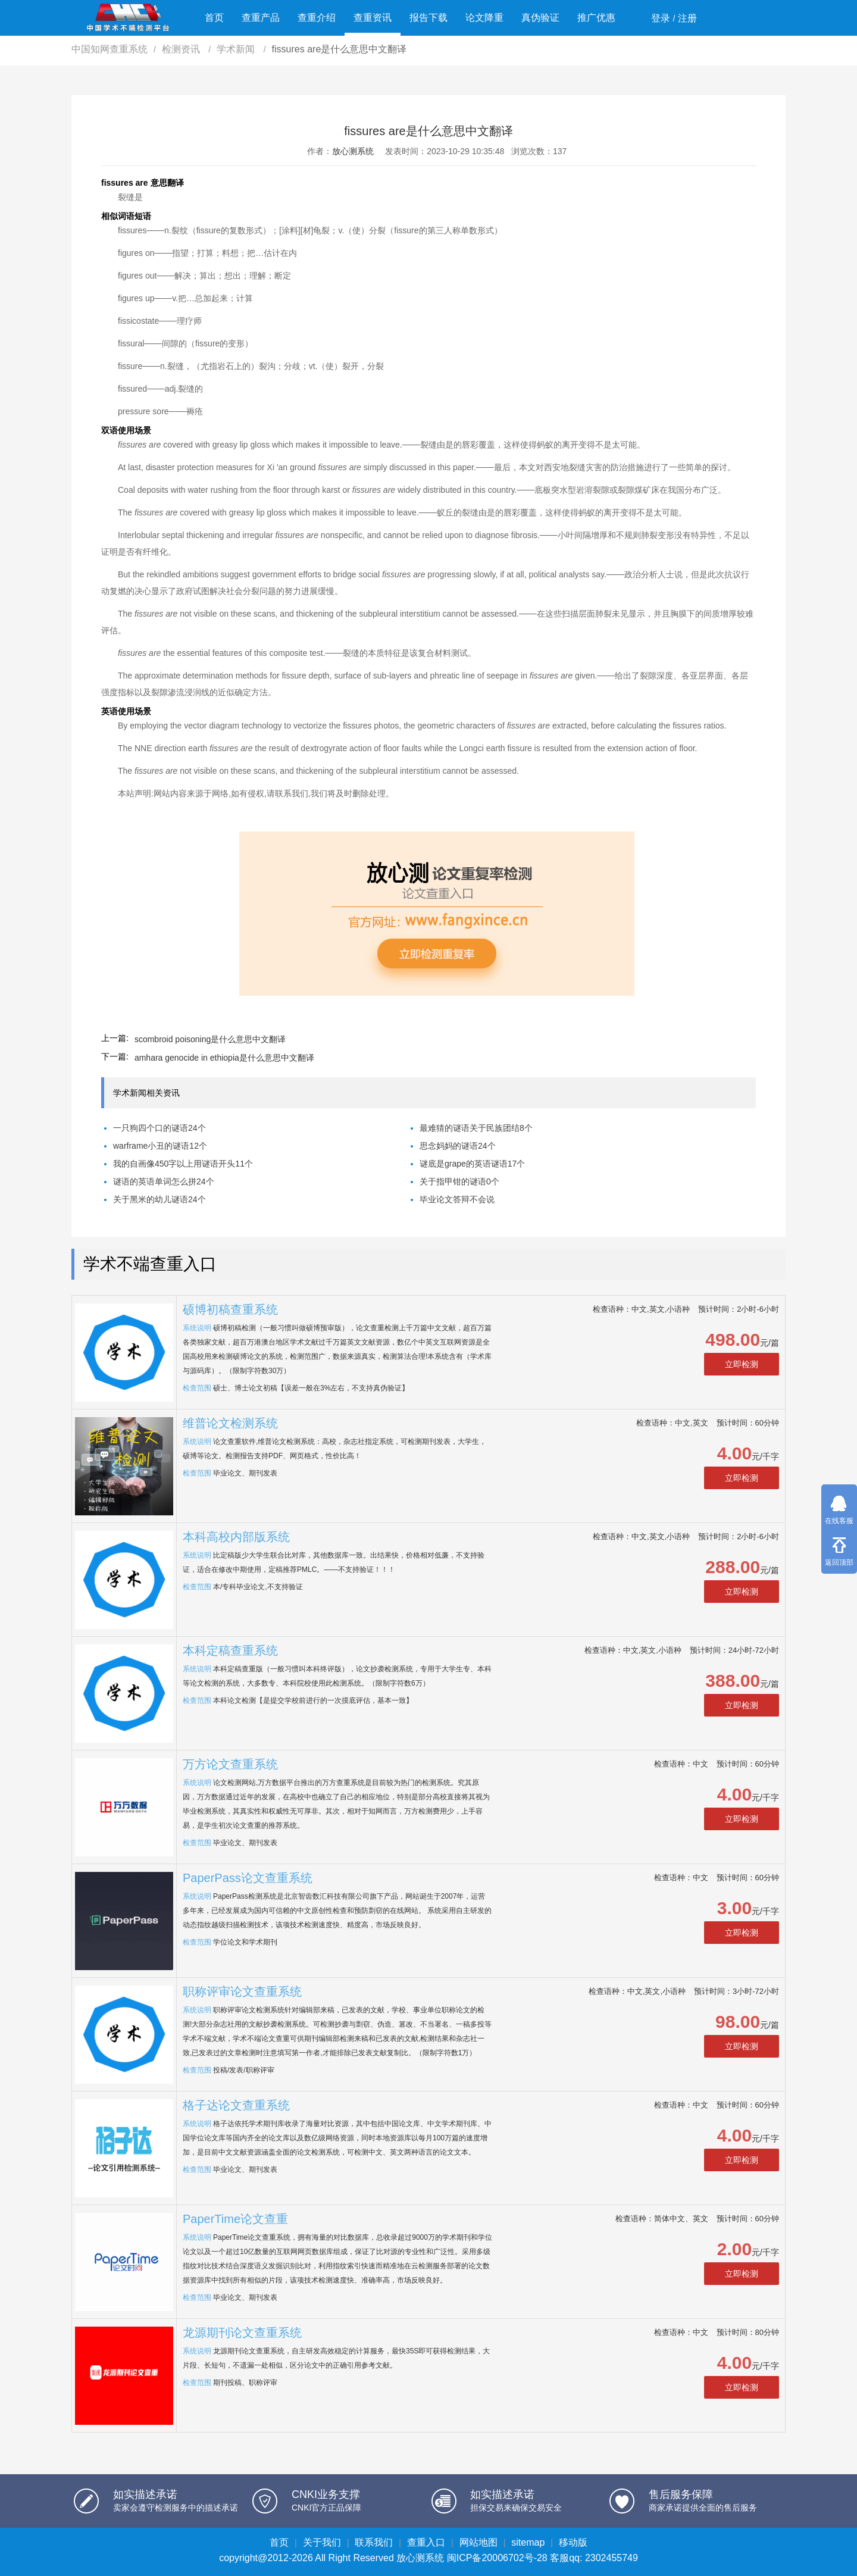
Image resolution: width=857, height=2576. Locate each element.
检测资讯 (182, 49)
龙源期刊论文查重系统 (242, 2332)
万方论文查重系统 (230, 1764)
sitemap (528, 2542)
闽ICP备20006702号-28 (497, 2558)
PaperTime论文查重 (235, 2218)
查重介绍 (317, 17)
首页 (214, 17)
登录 (660, 18)
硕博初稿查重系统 (230, 1309)
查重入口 (426, 2542)
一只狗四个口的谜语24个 (159, 1128)
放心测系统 (353, 151)
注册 (687, 18)
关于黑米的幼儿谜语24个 (159, 1199)
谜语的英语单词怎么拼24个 (163, 1181)
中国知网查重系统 (109, 49)
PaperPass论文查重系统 (247, 1877)
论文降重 (484, 17)
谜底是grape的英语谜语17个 (472, 1163)
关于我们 (322, 2542)
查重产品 (261, 17)
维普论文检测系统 (230, 1423)
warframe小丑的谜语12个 (160, 1146)
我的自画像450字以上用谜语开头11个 (183, 1163)
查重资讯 (373, 17)
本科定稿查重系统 (230, 1650)
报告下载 (428, 17)
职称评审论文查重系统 (242, 1991)
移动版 (573, 2542)
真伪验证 (540, 17)
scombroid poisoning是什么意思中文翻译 (210, 1039)
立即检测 (741, 1364)
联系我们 (374, 2542)
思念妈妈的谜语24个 (458, 1146)
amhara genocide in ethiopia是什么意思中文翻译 (224, 1057)
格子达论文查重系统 (236, 2105)
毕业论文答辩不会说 (457, 1199)
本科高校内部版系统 (236, 1536)
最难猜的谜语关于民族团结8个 (476, 1128)
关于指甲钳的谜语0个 (459, 1181)
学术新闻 (237, 49)
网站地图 (478, 2542)
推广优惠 (596, 17)
